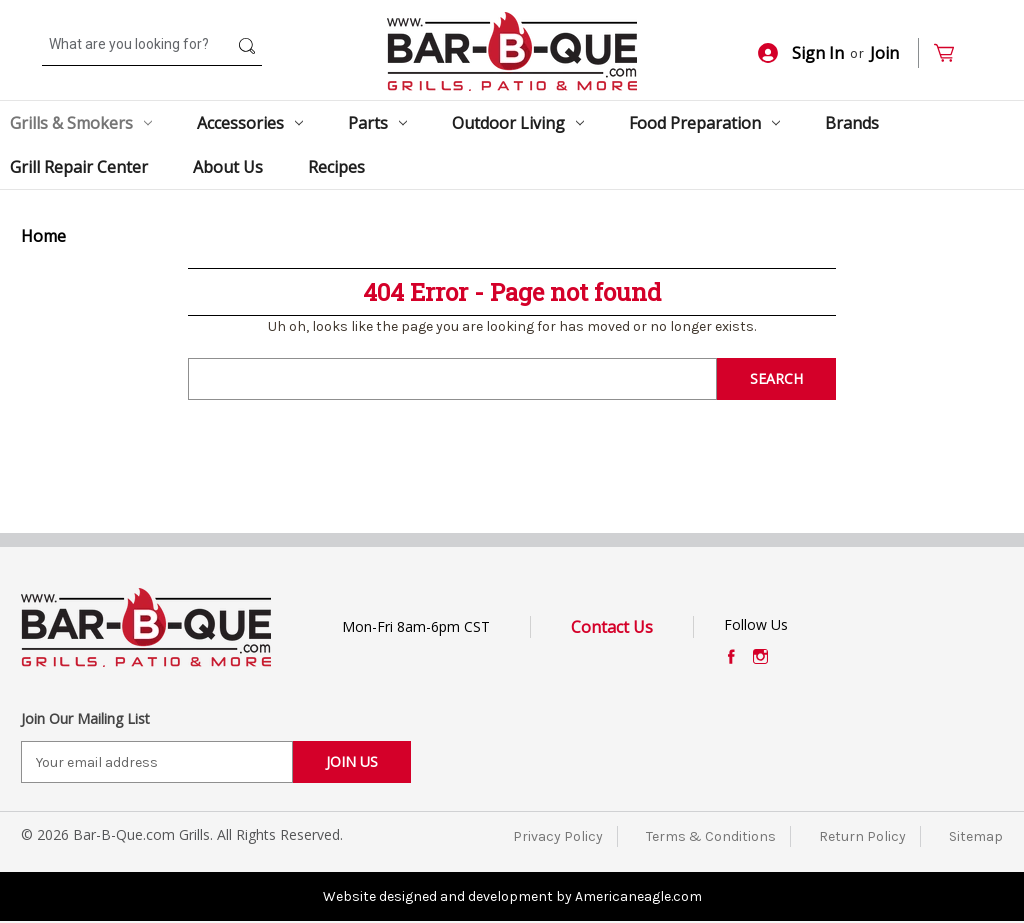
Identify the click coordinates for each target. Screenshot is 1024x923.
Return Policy (862, 836)
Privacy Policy (558, 836)
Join (884, 53)
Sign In (801, 53)
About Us (228, 167)
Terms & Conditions (711, 836)
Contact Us (612, 627)
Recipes (336, 167)
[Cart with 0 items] (952, 53)
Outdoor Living (518, 123)
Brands (852, 123)
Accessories (250, 123)
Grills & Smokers (81, 123)
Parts (377, 123)
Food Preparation (704, 123)
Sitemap (976, 836)
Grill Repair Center (79, 167)
